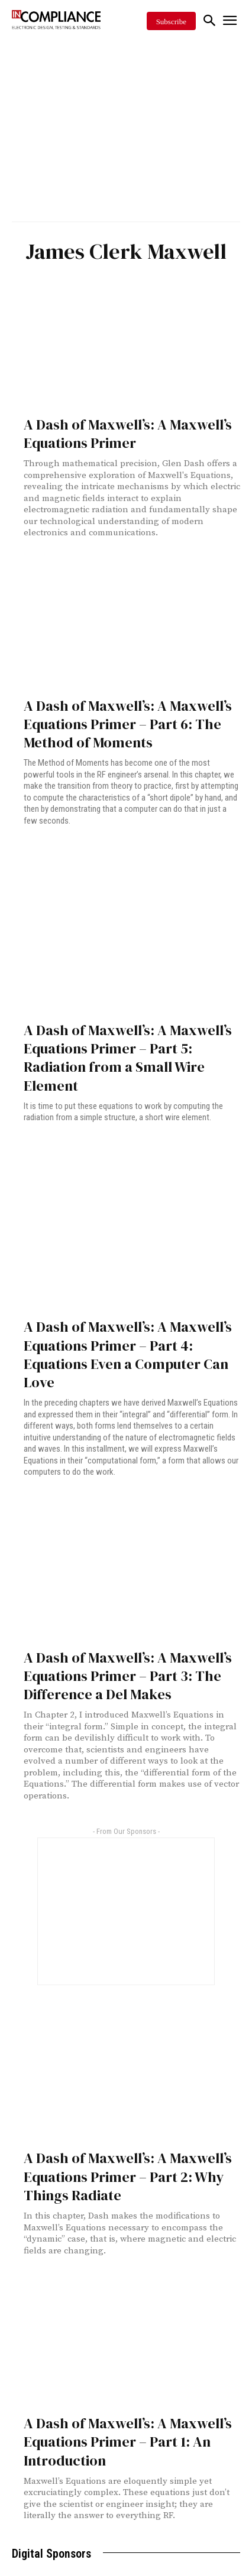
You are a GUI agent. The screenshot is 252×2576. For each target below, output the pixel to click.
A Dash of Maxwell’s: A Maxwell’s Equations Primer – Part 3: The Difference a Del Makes (128, 1676)
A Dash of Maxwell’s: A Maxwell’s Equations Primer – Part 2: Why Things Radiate (128, 2176)
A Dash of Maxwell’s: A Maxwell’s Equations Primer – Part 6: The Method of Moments (128, 724)
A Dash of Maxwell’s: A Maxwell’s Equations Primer (128, 434)
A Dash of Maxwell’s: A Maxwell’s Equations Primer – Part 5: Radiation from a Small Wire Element (128, 1057)
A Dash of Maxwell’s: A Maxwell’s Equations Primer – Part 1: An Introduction (128, 2442)
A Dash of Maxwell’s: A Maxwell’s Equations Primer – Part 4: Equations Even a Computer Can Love (128, 1354)
